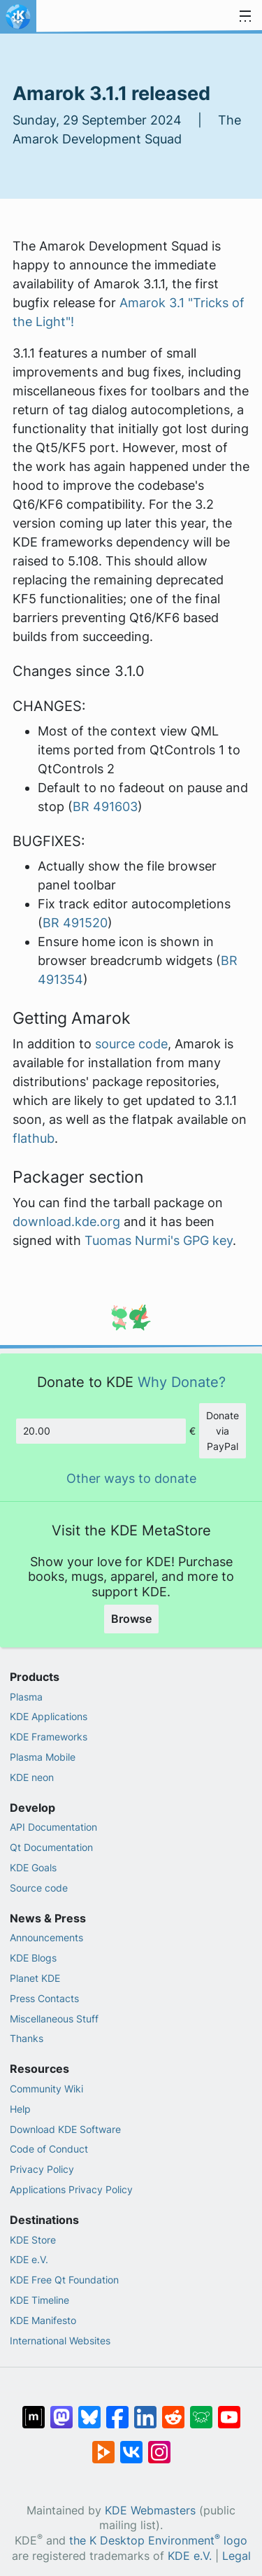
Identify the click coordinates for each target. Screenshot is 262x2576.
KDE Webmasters (150, 2510)
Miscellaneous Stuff (54, 2019)
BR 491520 (75, 922)
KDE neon (32, 1777)
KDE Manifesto (43, 2320)
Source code (39, 1888)
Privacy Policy (42, 2169)
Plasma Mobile (42, 1757)
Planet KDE (35, 1978)
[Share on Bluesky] (89, 2410)
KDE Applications (48, 1716)
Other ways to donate (131, 1478)
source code (131, 1043)
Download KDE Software (65, 2129)
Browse (131, 1619)
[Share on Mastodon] (61, 2410)
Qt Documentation (51, 1847)
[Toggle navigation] (245, 17)
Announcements (46, 1937)
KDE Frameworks (48, 1737)
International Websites (60, 2340)
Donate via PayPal (222, 1430)
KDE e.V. (29, 2259)
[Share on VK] (131, 2445)
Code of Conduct (49, 2149)
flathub (33, 1138)
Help (20, 2109)
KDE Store (33, 2240)
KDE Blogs (33, 1958)
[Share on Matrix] (33, 2410)
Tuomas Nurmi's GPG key (159, 1240)
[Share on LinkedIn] (145, 2410)
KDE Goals (33, 1867)
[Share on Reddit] (173, 2410)
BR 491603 (105, 806)
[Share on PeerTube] (103, 2445)
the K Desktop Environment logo (158, 2540)
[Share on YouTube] (229, 2410)
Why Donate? (182, 1382)
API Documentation (53, 1827)
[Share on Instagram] (159, 2445)
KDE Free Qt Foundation (64, 2280)
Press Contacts (44, 1998)
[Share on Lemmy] (201, 2410)
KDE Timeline (39, 2300)
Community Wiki (46, 2089)
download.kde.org (66, 1221)
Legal (236, 2556)
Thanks (26, 2038)
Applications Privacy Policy (71, 2189)
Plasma (26, 1697)
